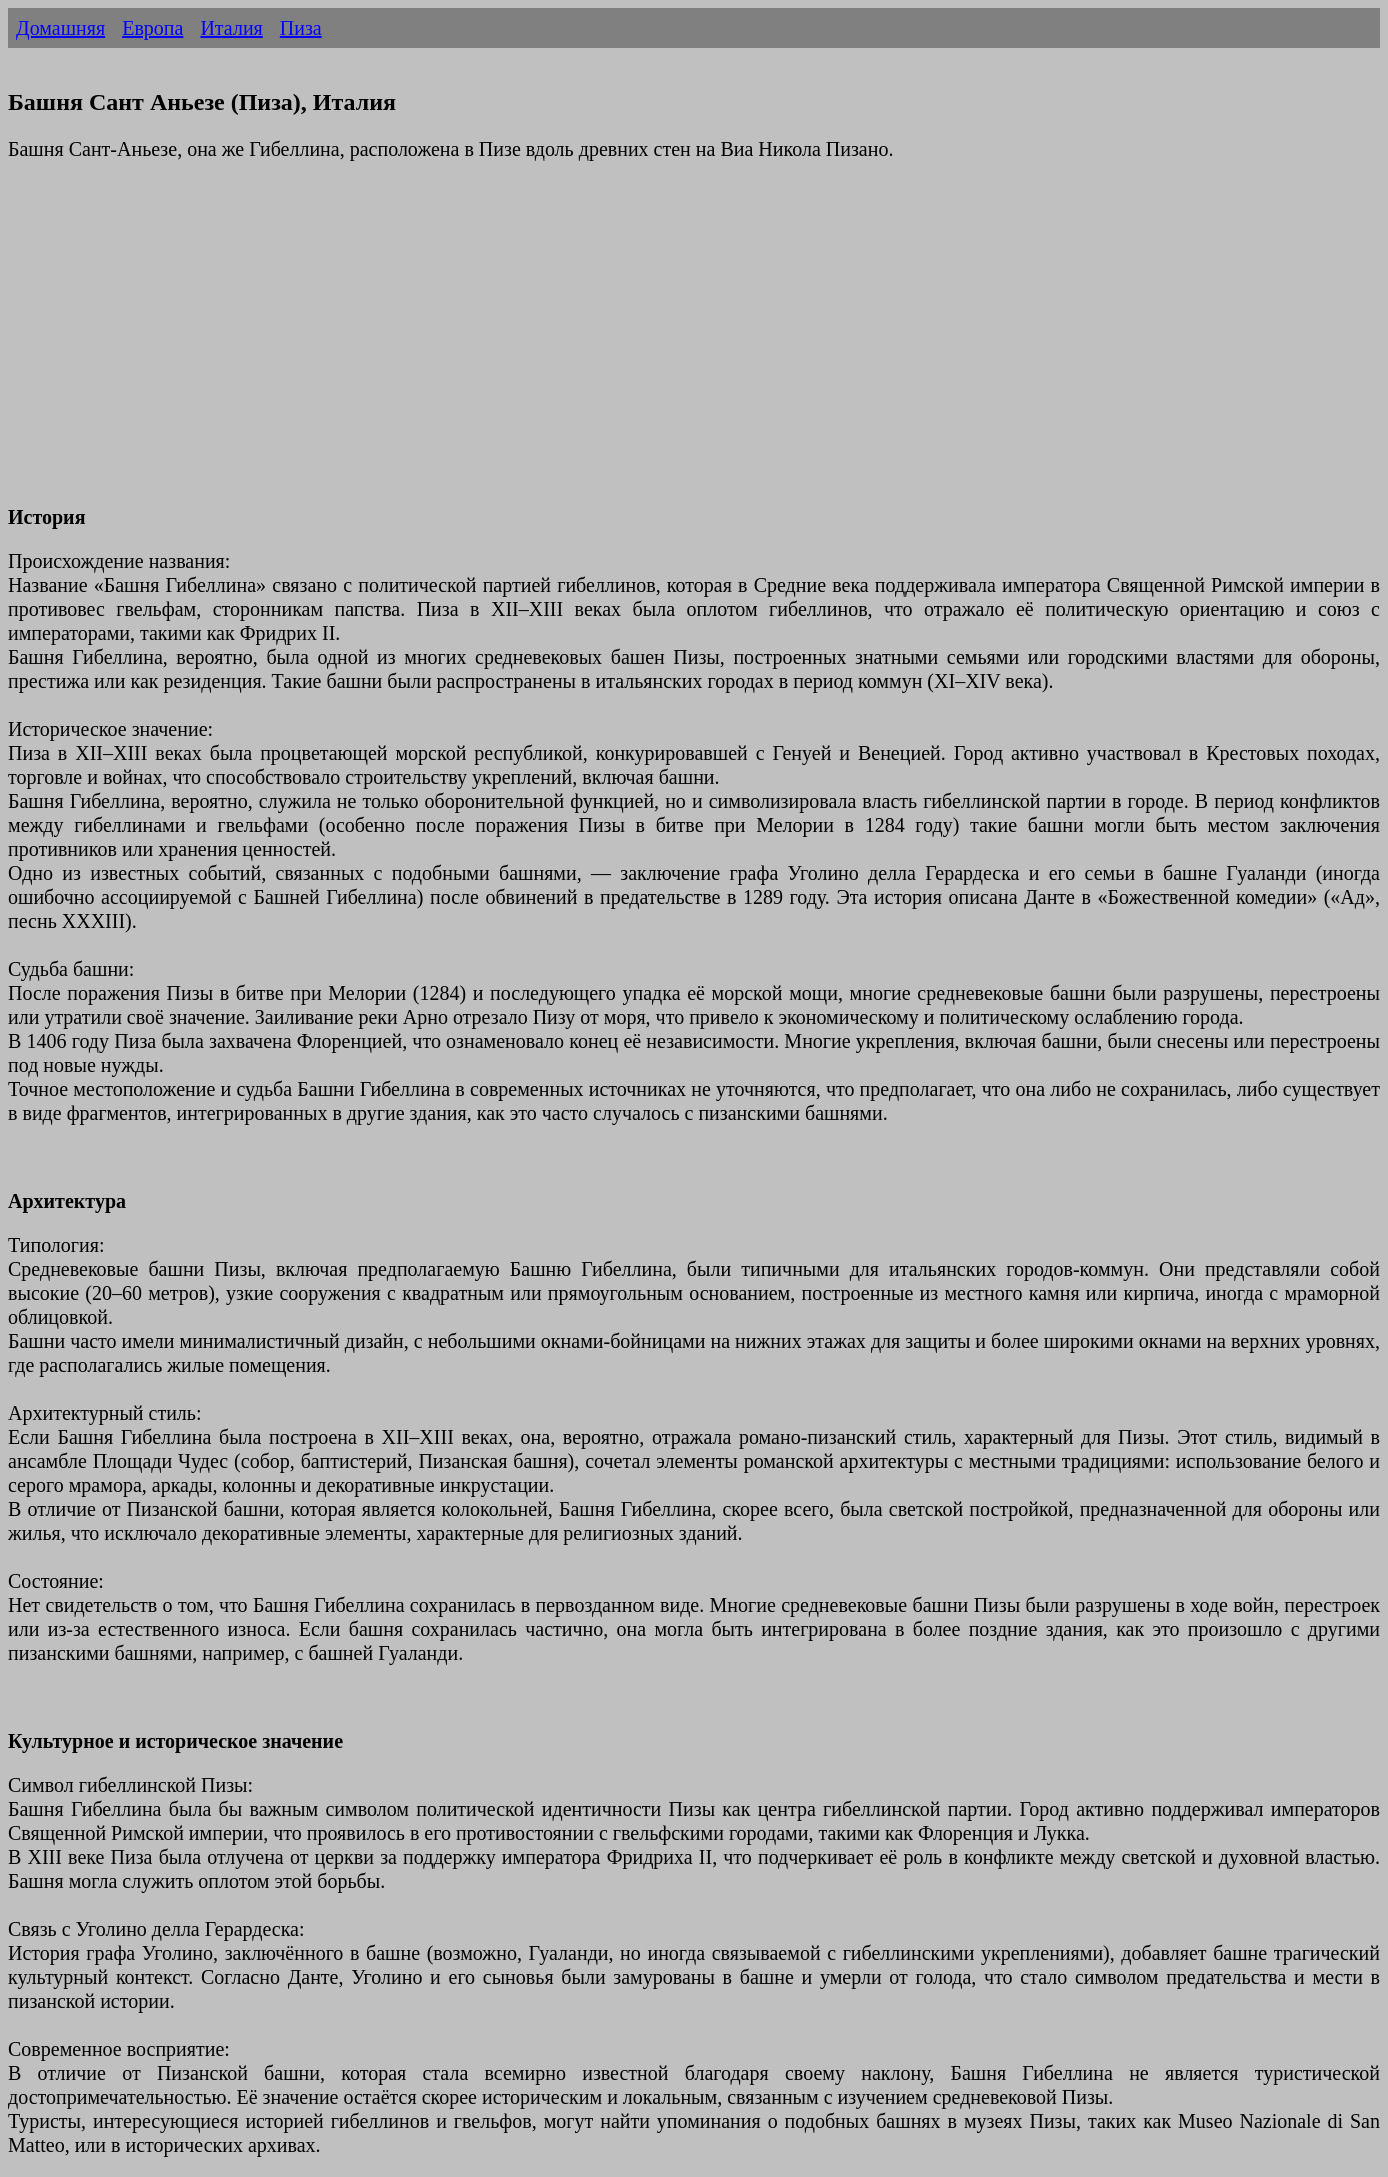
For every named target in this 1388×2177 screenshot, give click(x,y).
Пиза (301, 28)
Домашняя (60, 28)
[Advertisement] (608, 345)
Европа (152, 28)
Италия (231, 28)
